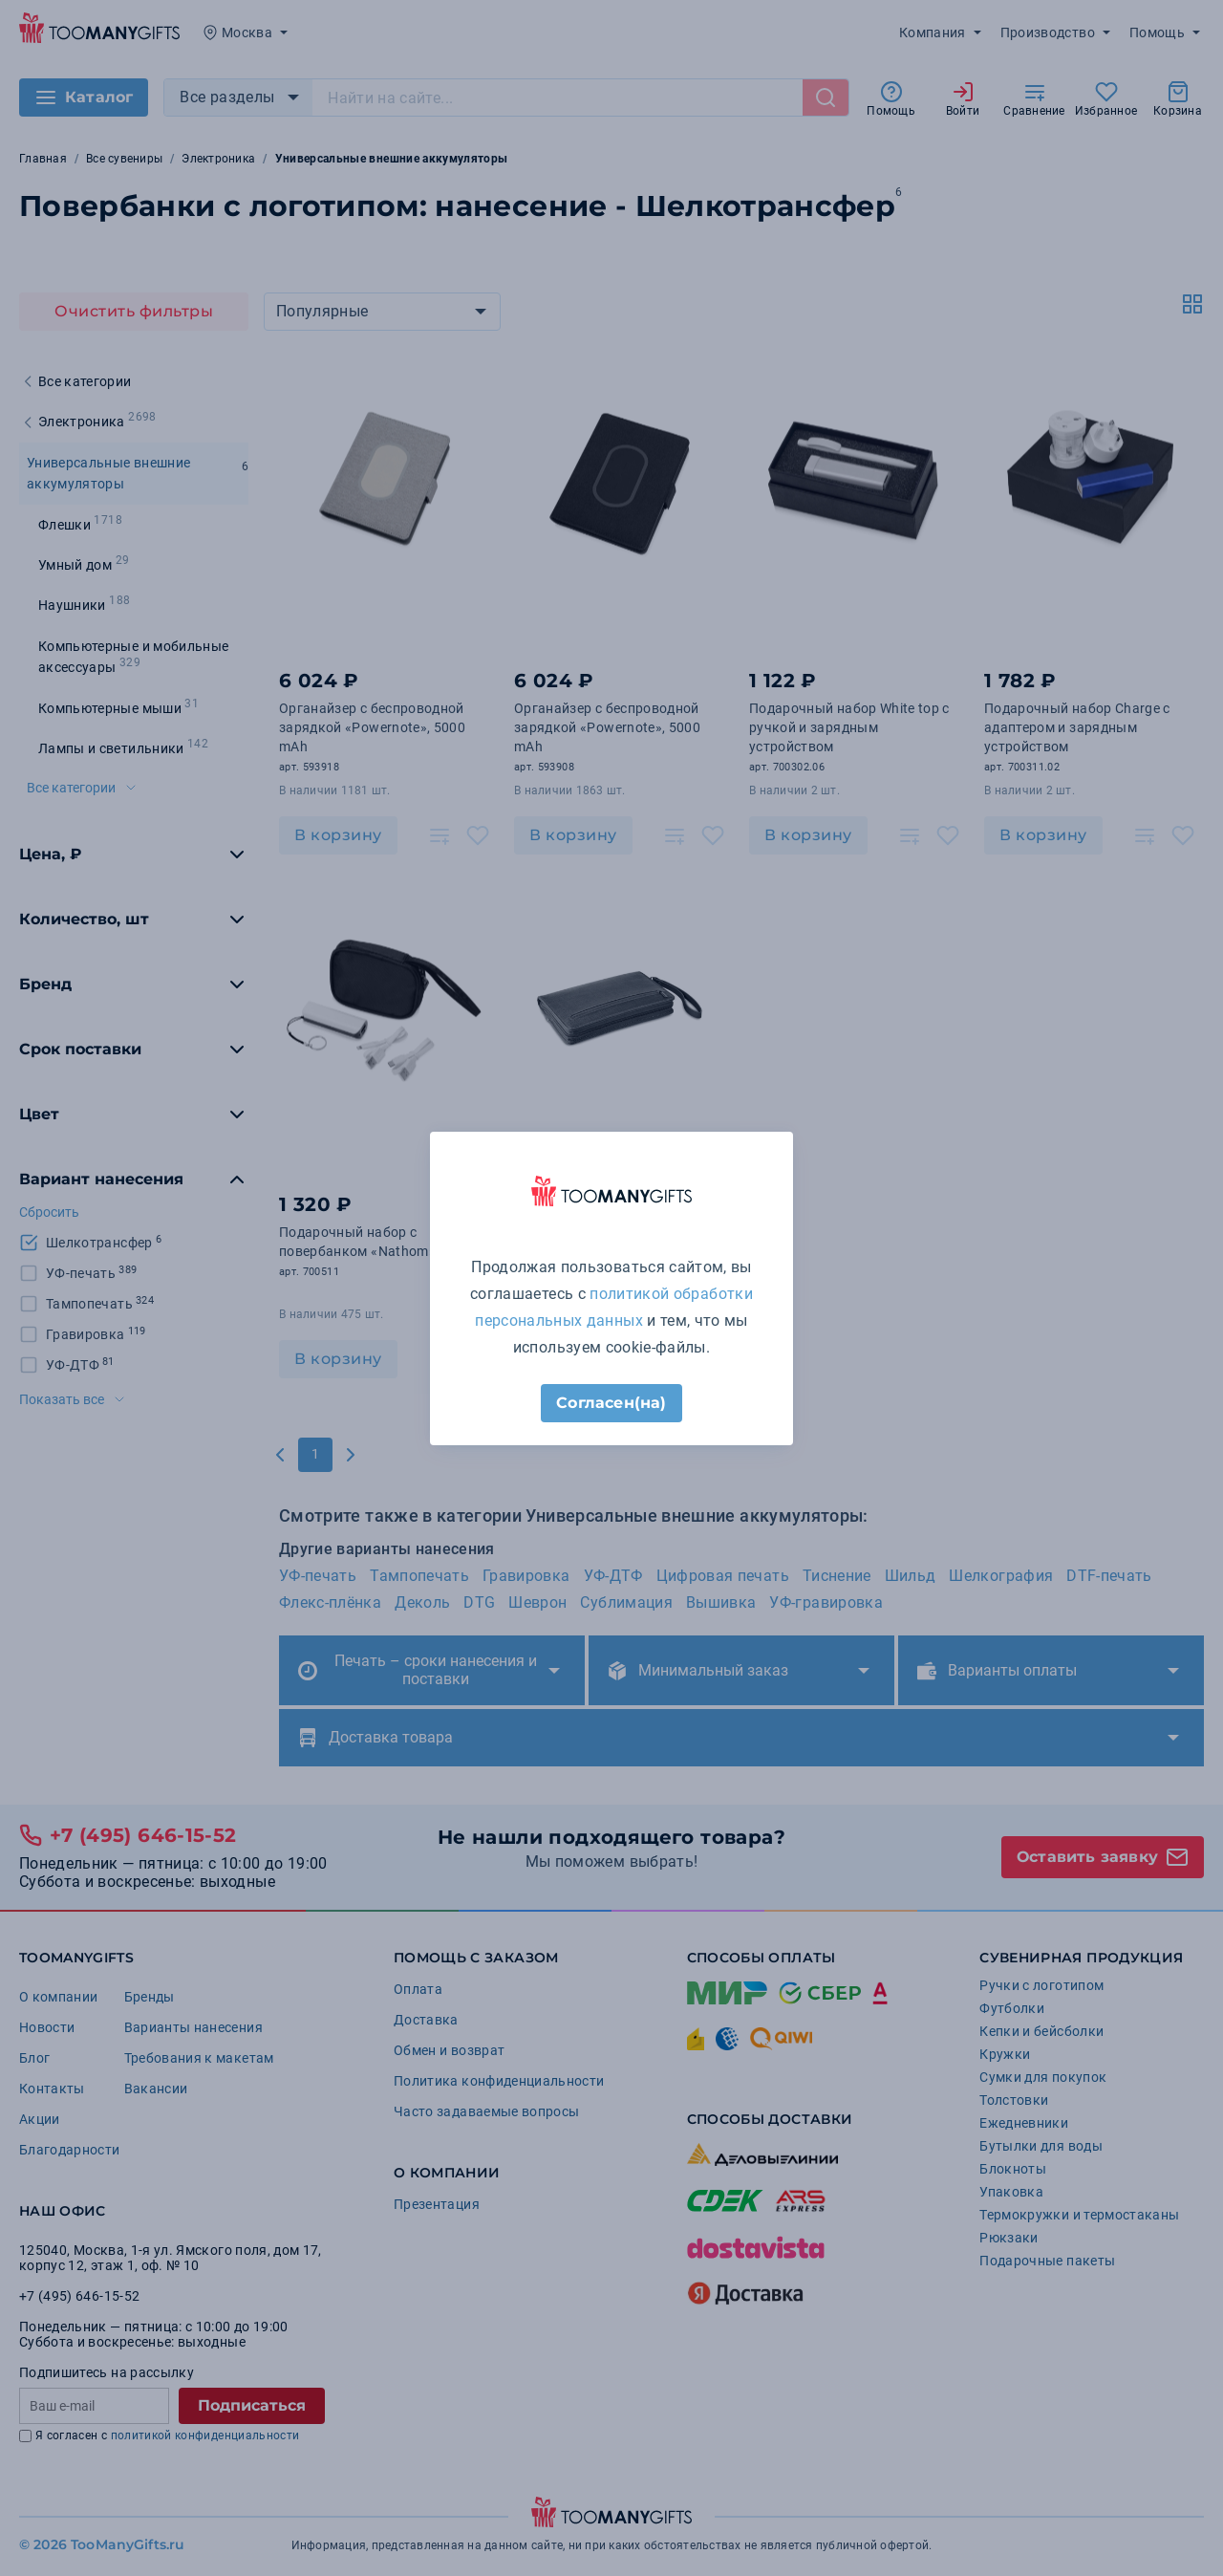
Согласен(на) (611, 1403)
